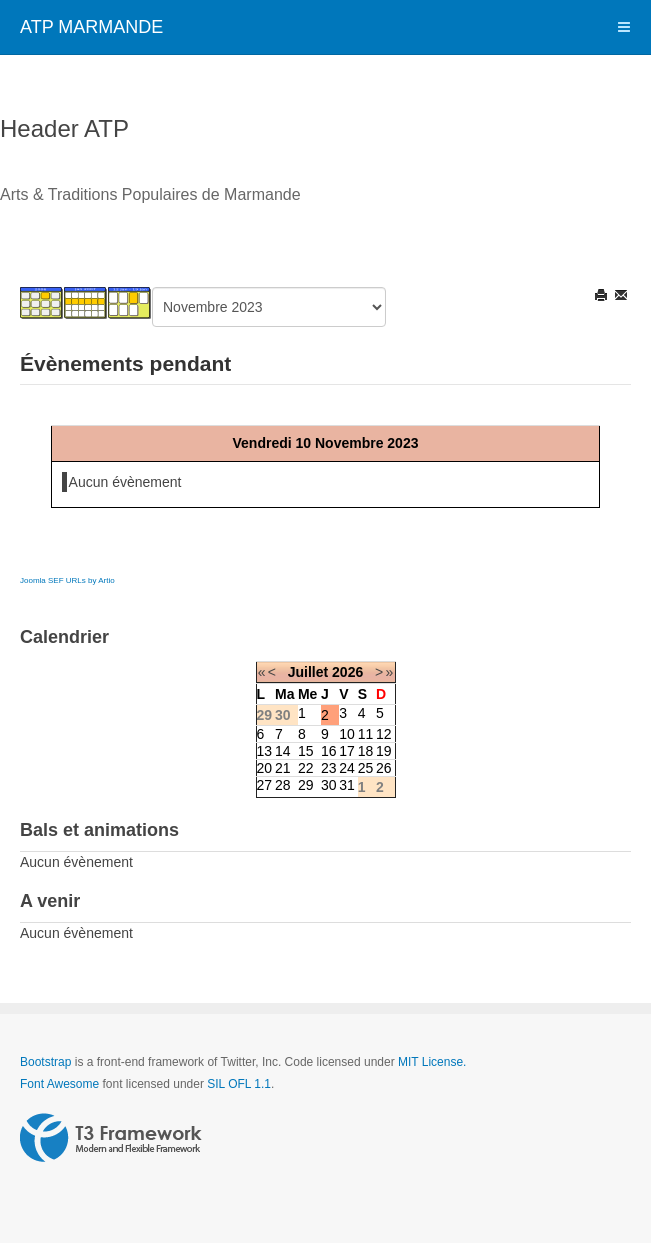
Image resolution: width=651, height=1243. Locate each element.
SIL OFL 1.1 (239, 1084)
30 (329, 785)
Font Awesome (59, 1084)
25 (366, 768)
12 (384, 734)
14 (283, 751)
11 (366, 734)
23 (329, 768)
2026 (347, 672)
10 (347, 734)
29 (306, 785)
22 (306, 768)
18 (366, 751)
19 (384, 751)
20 (265, 768)
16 (329, 751)
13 (265, 751)
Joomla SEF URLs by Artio (67, 580)
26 (384, 768)
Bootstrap (45, 1062)
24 (347, 768)
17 (347, 751)
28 (283, 785)
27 (265, 785)
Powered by (111, 1138)
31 (347, 785)
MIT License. (432, 1062)
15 (306, 751)
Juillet (308, 672)
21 (283, 768)
